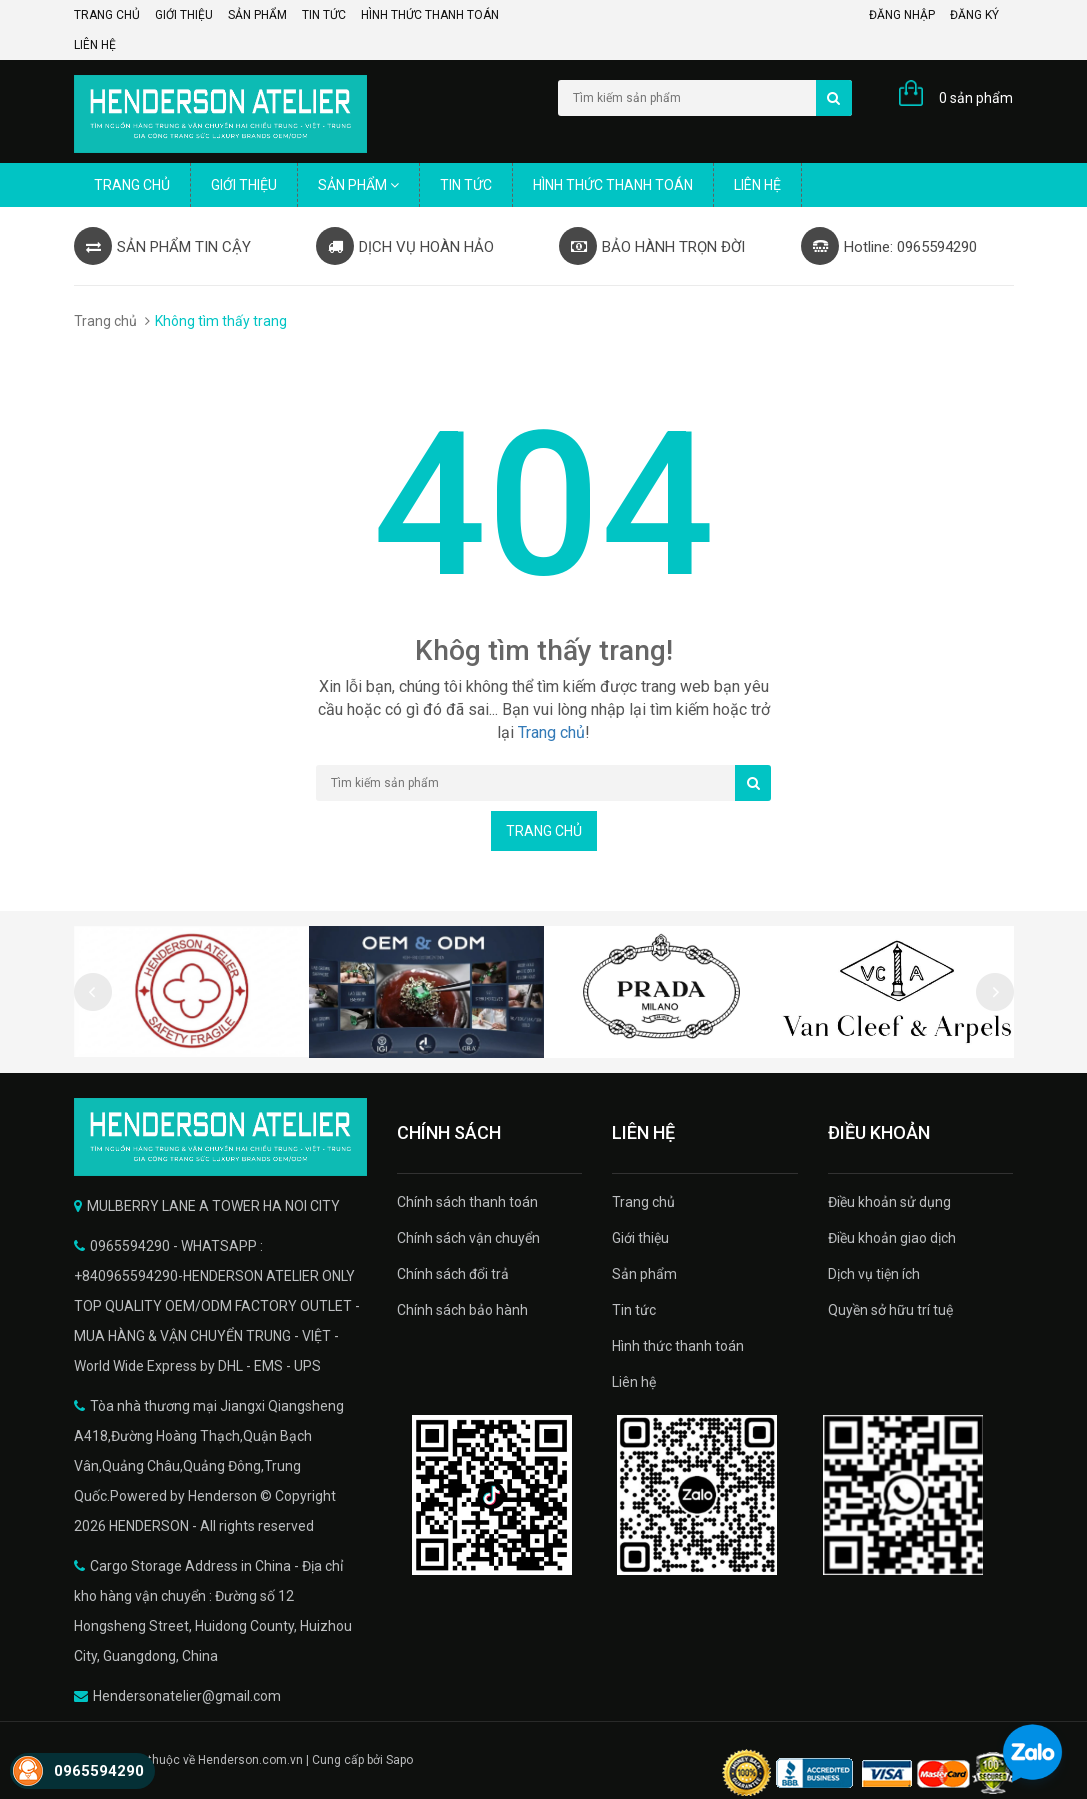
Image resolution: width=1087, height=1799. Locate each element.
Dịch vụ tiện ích (874, 1274)
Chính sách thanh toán (467, 1202)
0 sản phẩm (976, 98)
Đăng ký (974, 15)
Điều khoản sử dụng (889, 1202)
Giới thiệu (184, 15)
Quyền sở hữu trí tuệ (890, 1310)
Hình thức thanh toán (430, 15)
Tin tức (324, 15)
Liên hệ (95, 45)
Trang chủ (107, 15)
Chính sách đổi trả (453, 1274)
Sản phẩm (257, 15)
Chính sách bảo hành (462, 1310)
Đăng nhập (902, 15)
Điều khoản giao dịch (892, 1238)
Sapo (399, 1760)
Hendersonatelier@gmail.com (187, 1696)
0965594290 (99, 1771)
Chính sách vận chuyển (468, 1238)
